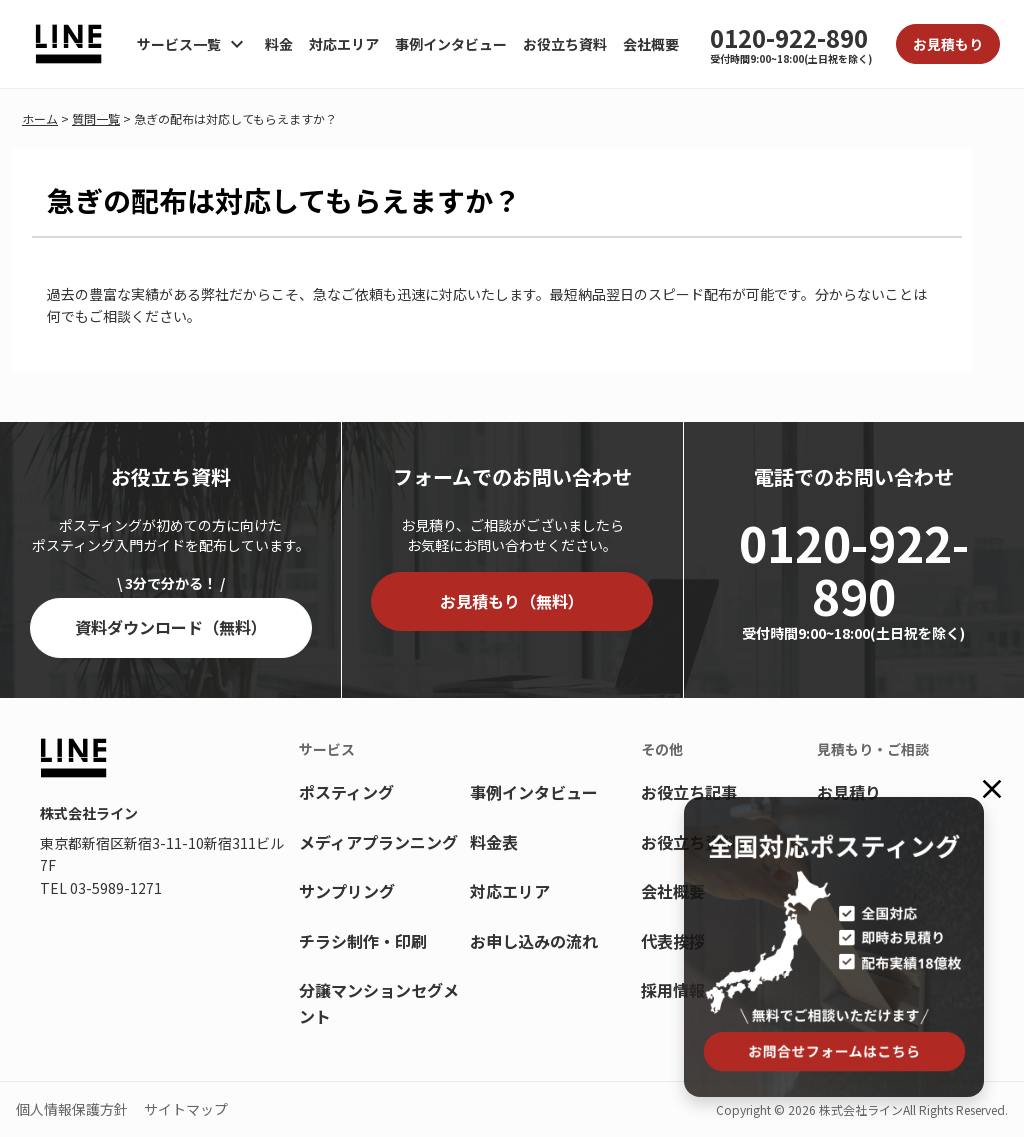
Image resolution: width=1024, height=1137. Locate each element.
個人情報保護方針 (72, 1109)
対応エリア (344, 44)
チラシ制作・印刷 (363, 941)
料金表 (494, 842)
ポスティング (346, 792)
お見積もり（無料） (512, 601)
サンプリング (347, 891)
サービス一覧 (179, 44)
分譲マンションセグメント (379, 1003)
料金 (279, 44)
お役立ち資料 (565, 44)
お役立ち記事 (689, 792)
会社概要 (651, 44)
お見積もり (948, 44)
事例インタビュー (451, 44)
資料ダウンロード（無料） (171, 627)
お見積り (849, 792)
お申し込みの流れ (534, 941)
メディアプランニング (378, 842)
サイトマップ (186, 1109)
